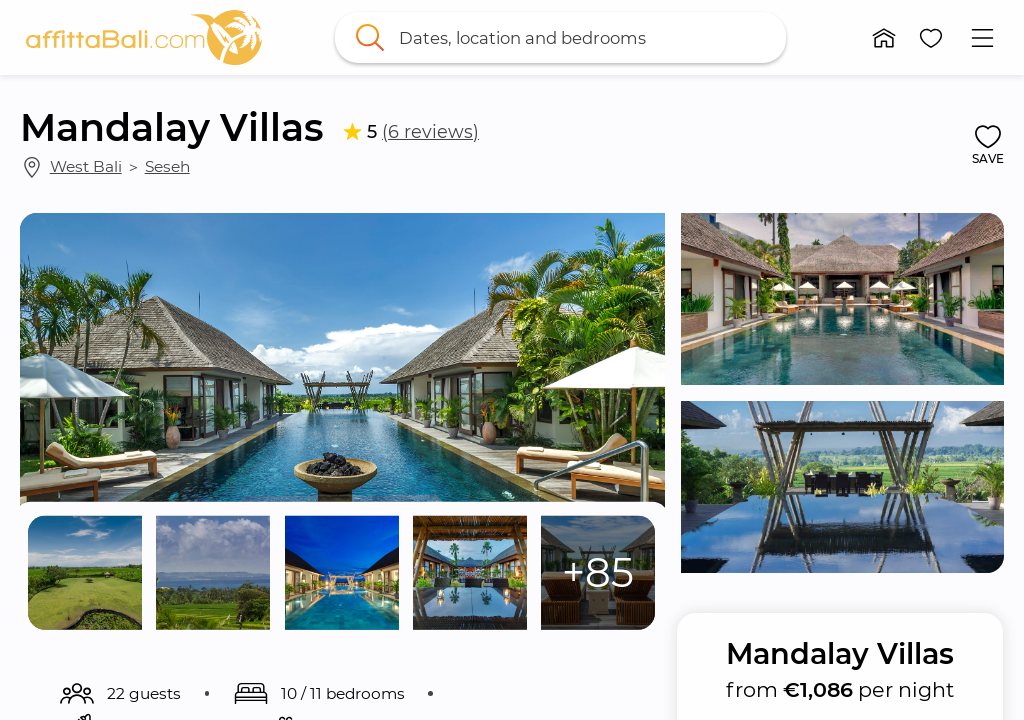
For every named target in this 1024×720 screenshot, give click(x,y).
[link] (144, 37)
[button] (884, 38)
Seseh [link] (167, 166)
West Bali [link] (86, 166)
